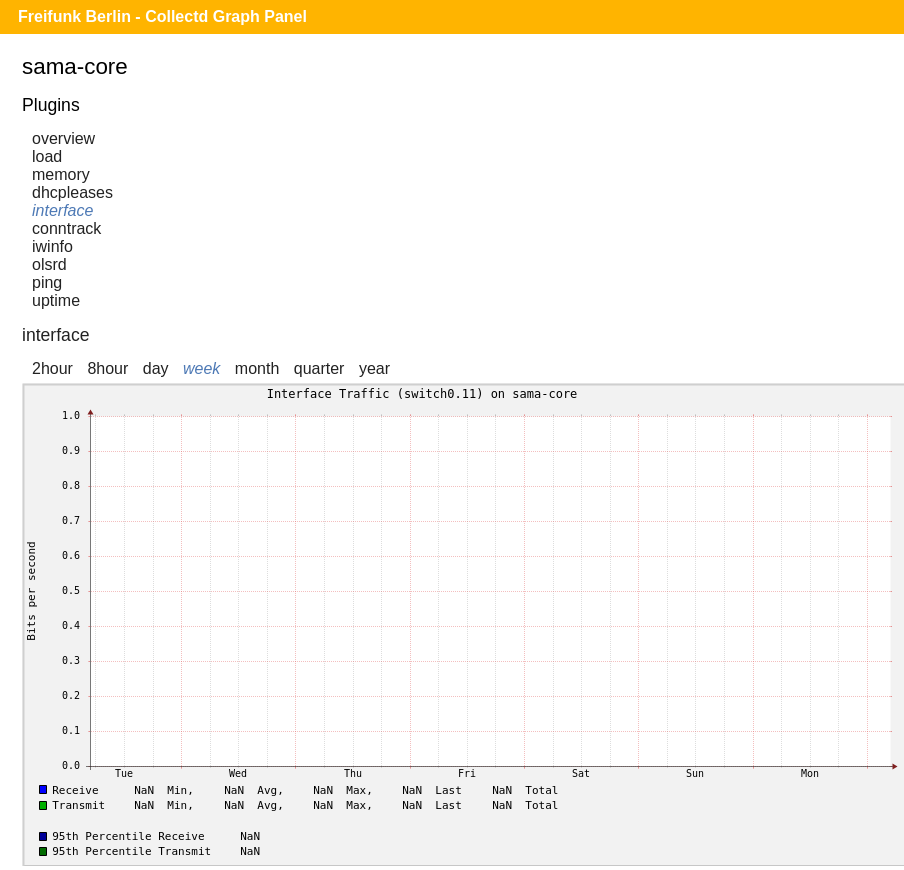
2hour (52, 368)
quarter (319, 368)
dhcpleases (72, 192)
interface (62, 210)
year (374, 368)
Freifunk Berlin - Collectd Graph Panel (162, 16)
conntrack (66, 228)
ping (47, 282)
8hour (107, 368)
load (47, 156)
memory (61, 174)
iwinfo (52, 246)
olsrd (49, 264)
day (156, 368)
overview (63, 138)
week (201, 368)
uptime (56, 300)
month (257, 368)
